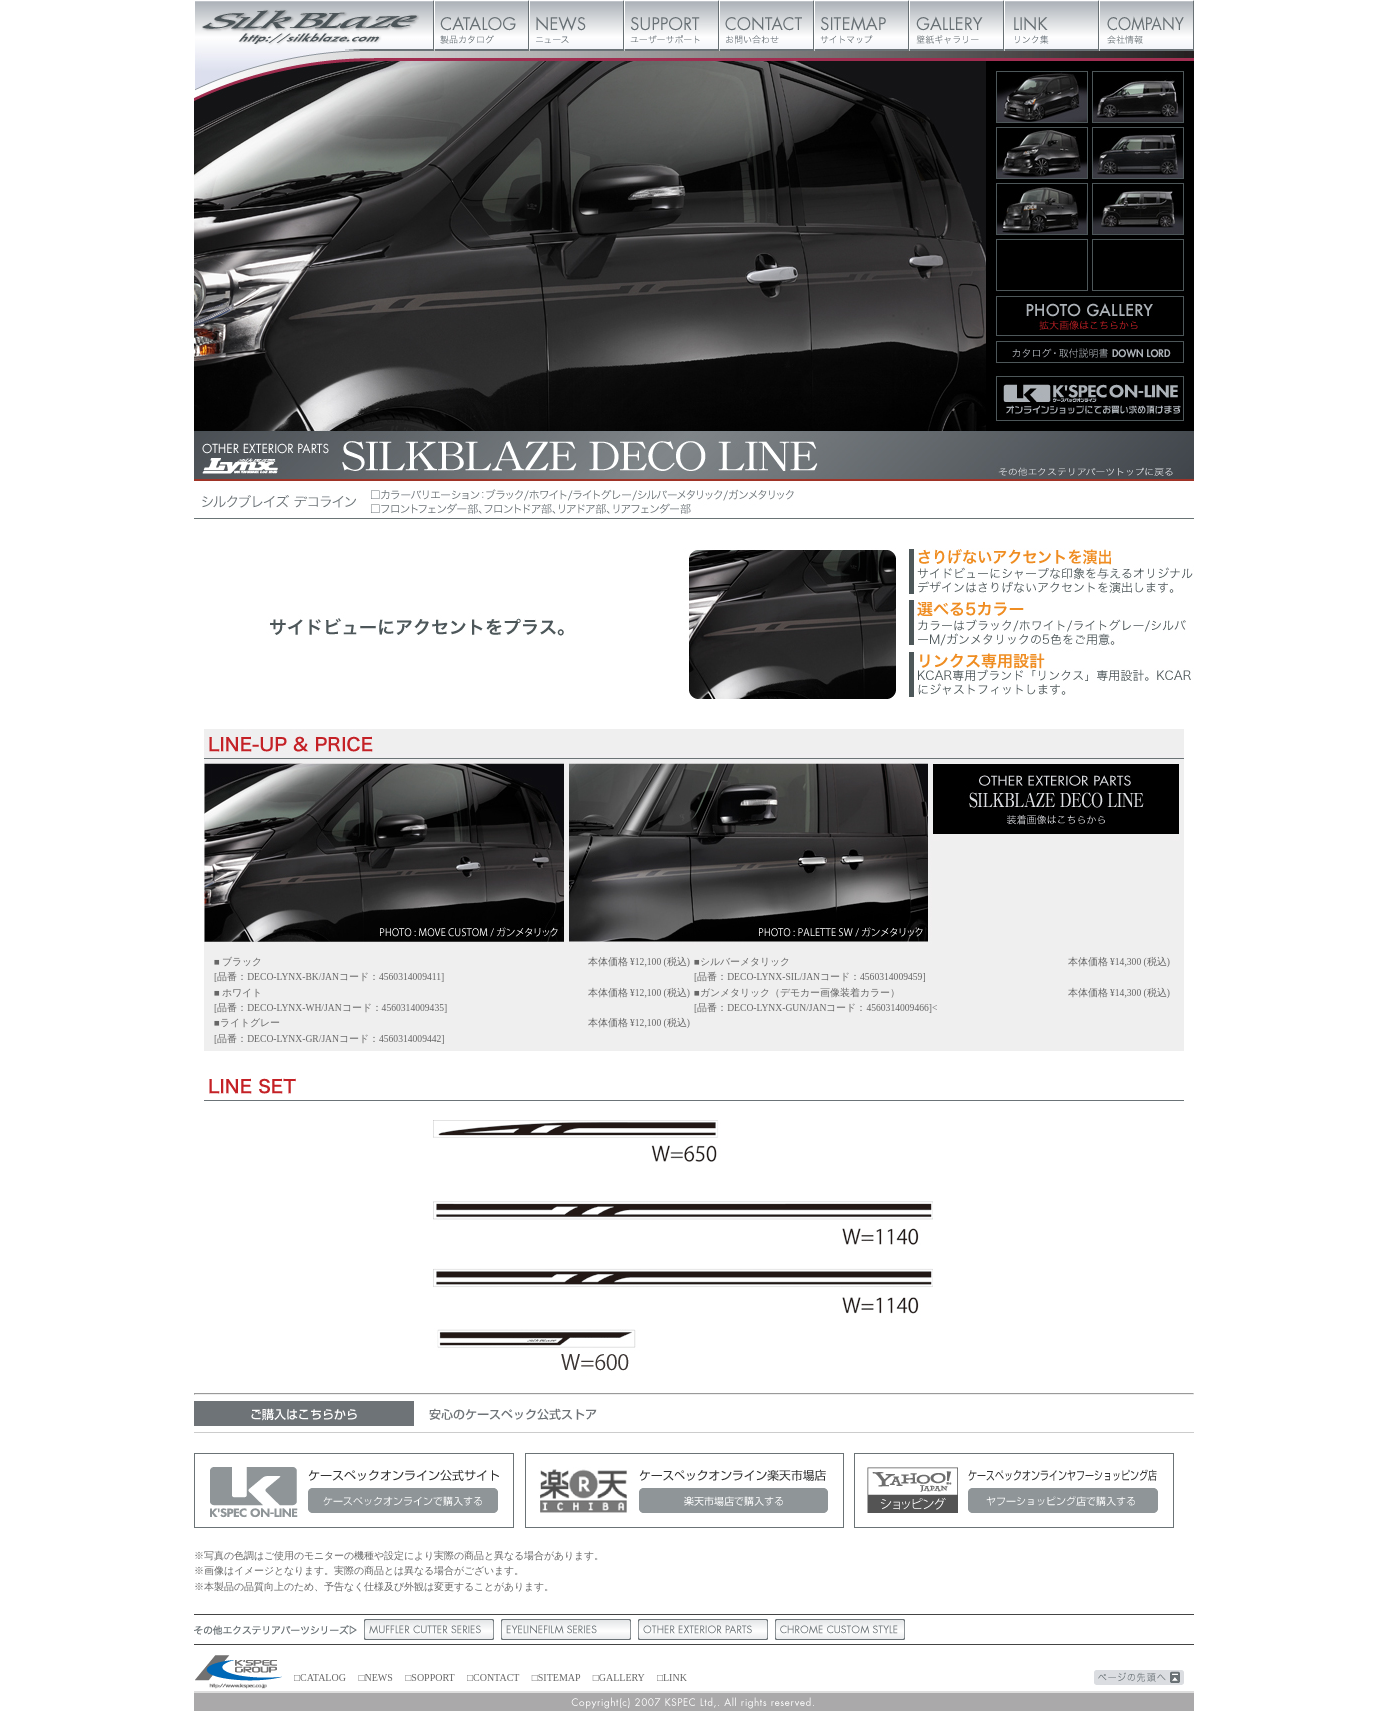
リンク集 (1051, 25)
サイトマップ (861, 25)
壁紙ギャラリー (956, 25)
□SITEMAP (556, 1677)
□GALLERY (619, 1677)
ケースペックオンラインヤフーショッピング (1014, 1490)
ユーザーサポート (671, 25)
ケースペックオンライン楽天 (684, 1490)
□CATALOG (320, 1677)
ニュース (576, 25)
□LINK (672, 1677)
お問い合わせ (766, 25)
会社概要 (1146, 25)
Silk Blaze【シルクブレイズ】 (314, 25)
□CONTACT (493, 1677)
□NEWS (375, 1677)
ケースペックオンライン (354, 1490)
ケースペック (239, 1673)
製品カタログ (481, 25)
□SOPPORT (429, 1677)
